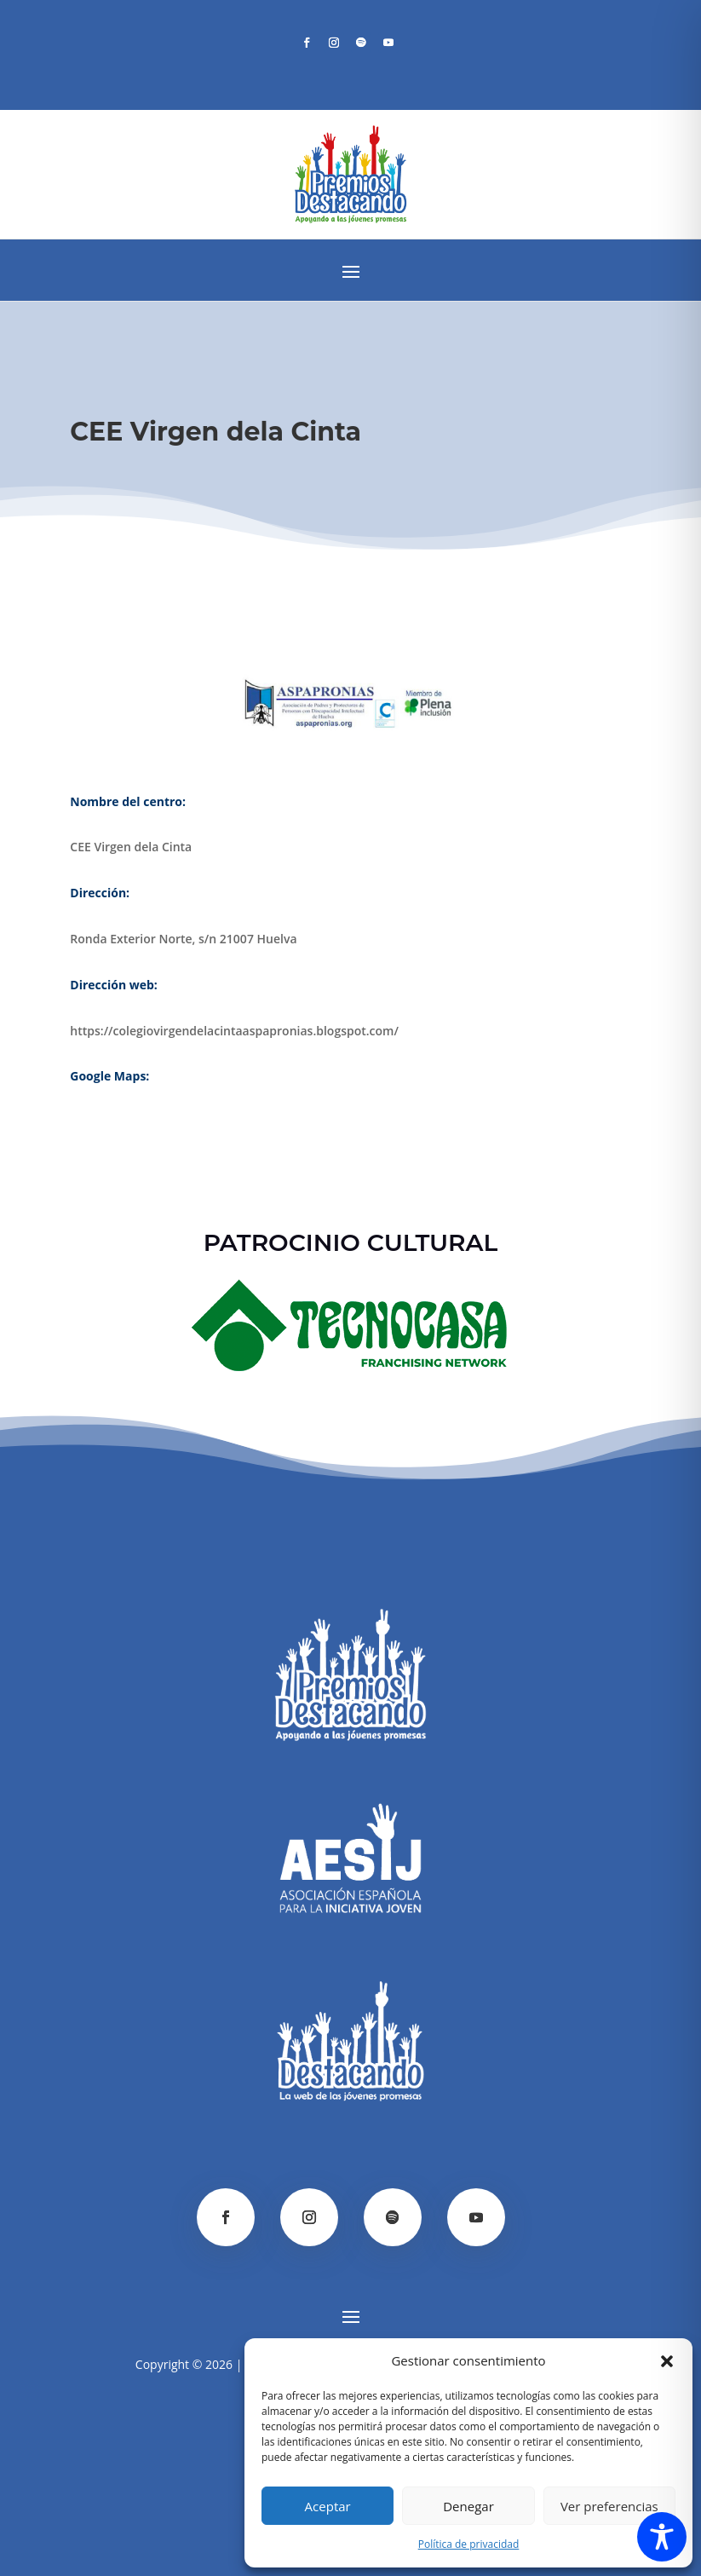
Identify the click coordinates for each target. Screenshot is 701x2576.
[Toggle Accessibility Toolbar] (661, 2536)
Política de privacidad (469, 2544)
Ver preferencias (609, 2506)
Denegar (468, 2506)
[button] (666, 2361)
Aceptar (328, 2506)
